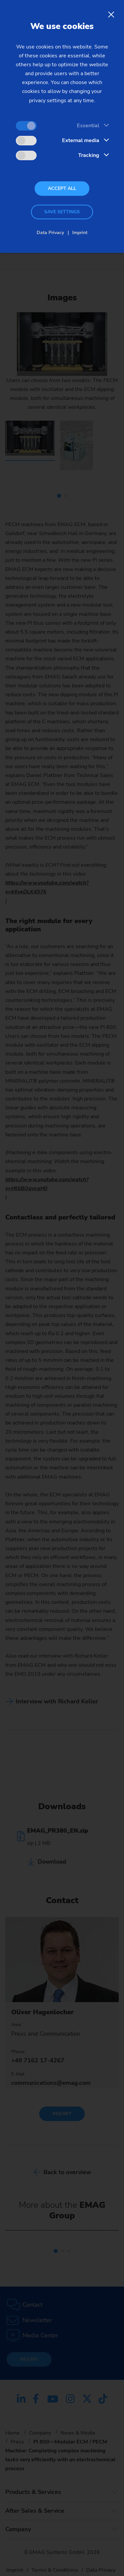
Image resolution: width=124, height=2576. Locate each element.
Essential (88, 125)
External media (80, 140)
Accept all (62, 188)
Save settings (62, 212)
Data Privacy (50, 232)
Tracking (88, 155)
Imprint (79, 232)
